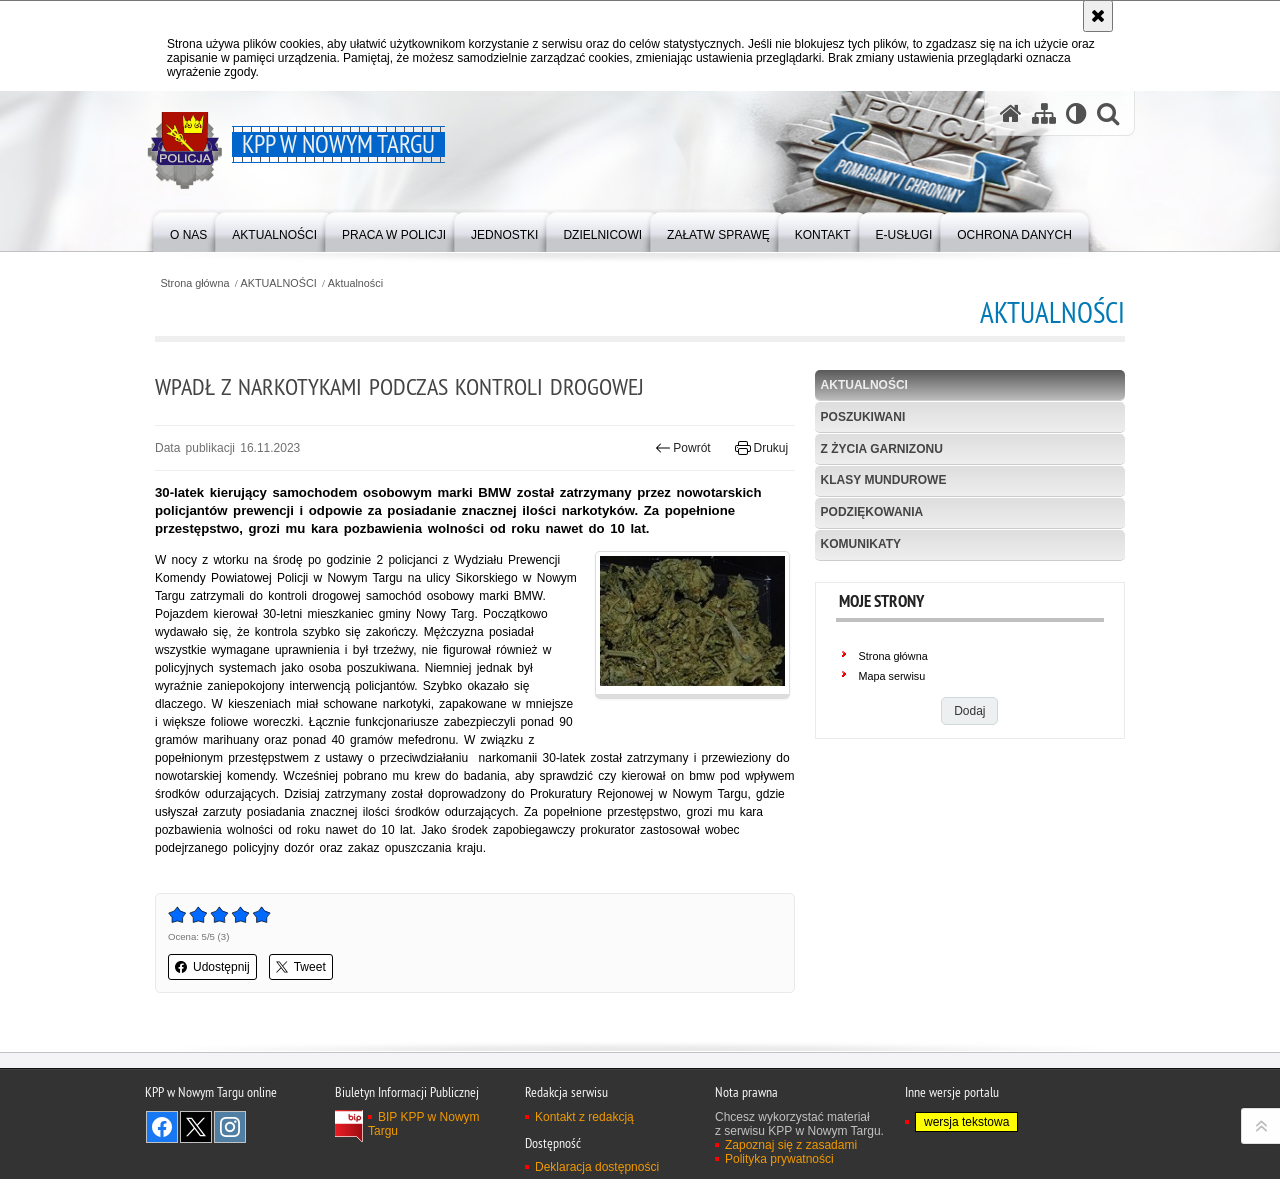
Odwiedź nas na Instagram (230, 1127)
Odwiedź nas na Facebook (162, 1127)
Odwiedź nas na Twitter (196, 1127)
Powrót (683, 448)
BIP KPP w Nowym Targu (424, 1124)
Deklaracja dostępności (597, 1167)
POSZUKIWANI (863, 417)
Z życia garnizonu (882, 449)
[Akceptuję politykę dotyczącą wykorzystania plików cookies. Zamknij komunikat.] (1098, 16)
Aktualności (355, 283)
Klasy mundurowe (884, 480)
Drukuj (761, 448)
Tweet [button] (301, 967)
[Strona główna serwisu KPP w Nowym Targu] (1011, 113)
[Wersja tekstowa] (1076, 113)
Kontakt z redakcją (584, 1117)
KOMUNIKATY (861, 544)
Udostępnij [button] (212, 967)
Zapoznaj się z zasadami (791, 1145)
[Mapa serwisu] (1044, 113)
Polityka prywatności (779, 1159)
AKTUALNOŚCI (279, 283)
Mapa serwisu (892, 676)
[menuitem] (188, 230)
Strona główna (194, 283)
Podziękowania (872, 512)
